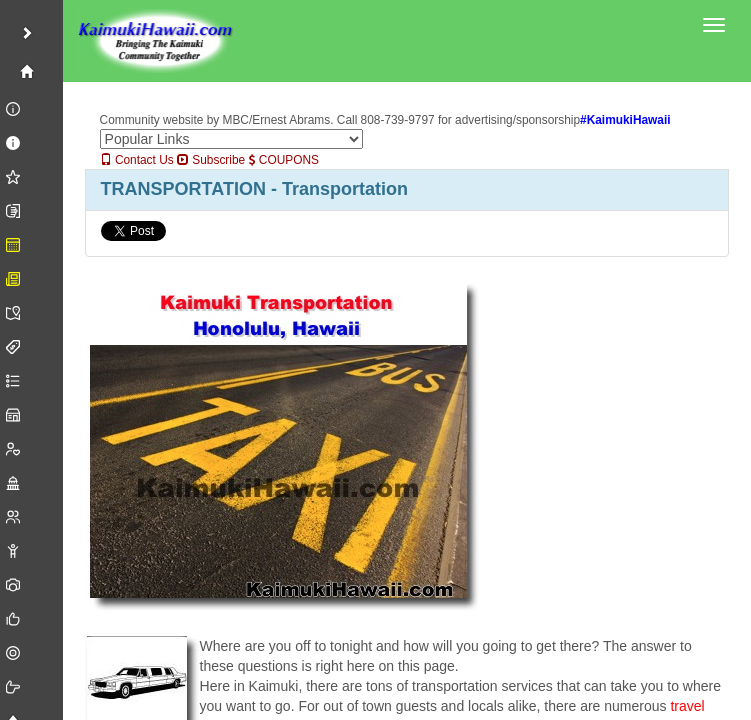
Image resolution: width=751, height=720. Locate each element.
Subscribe (211, 160)
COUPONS (284, 160)
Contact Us (137, 160)
